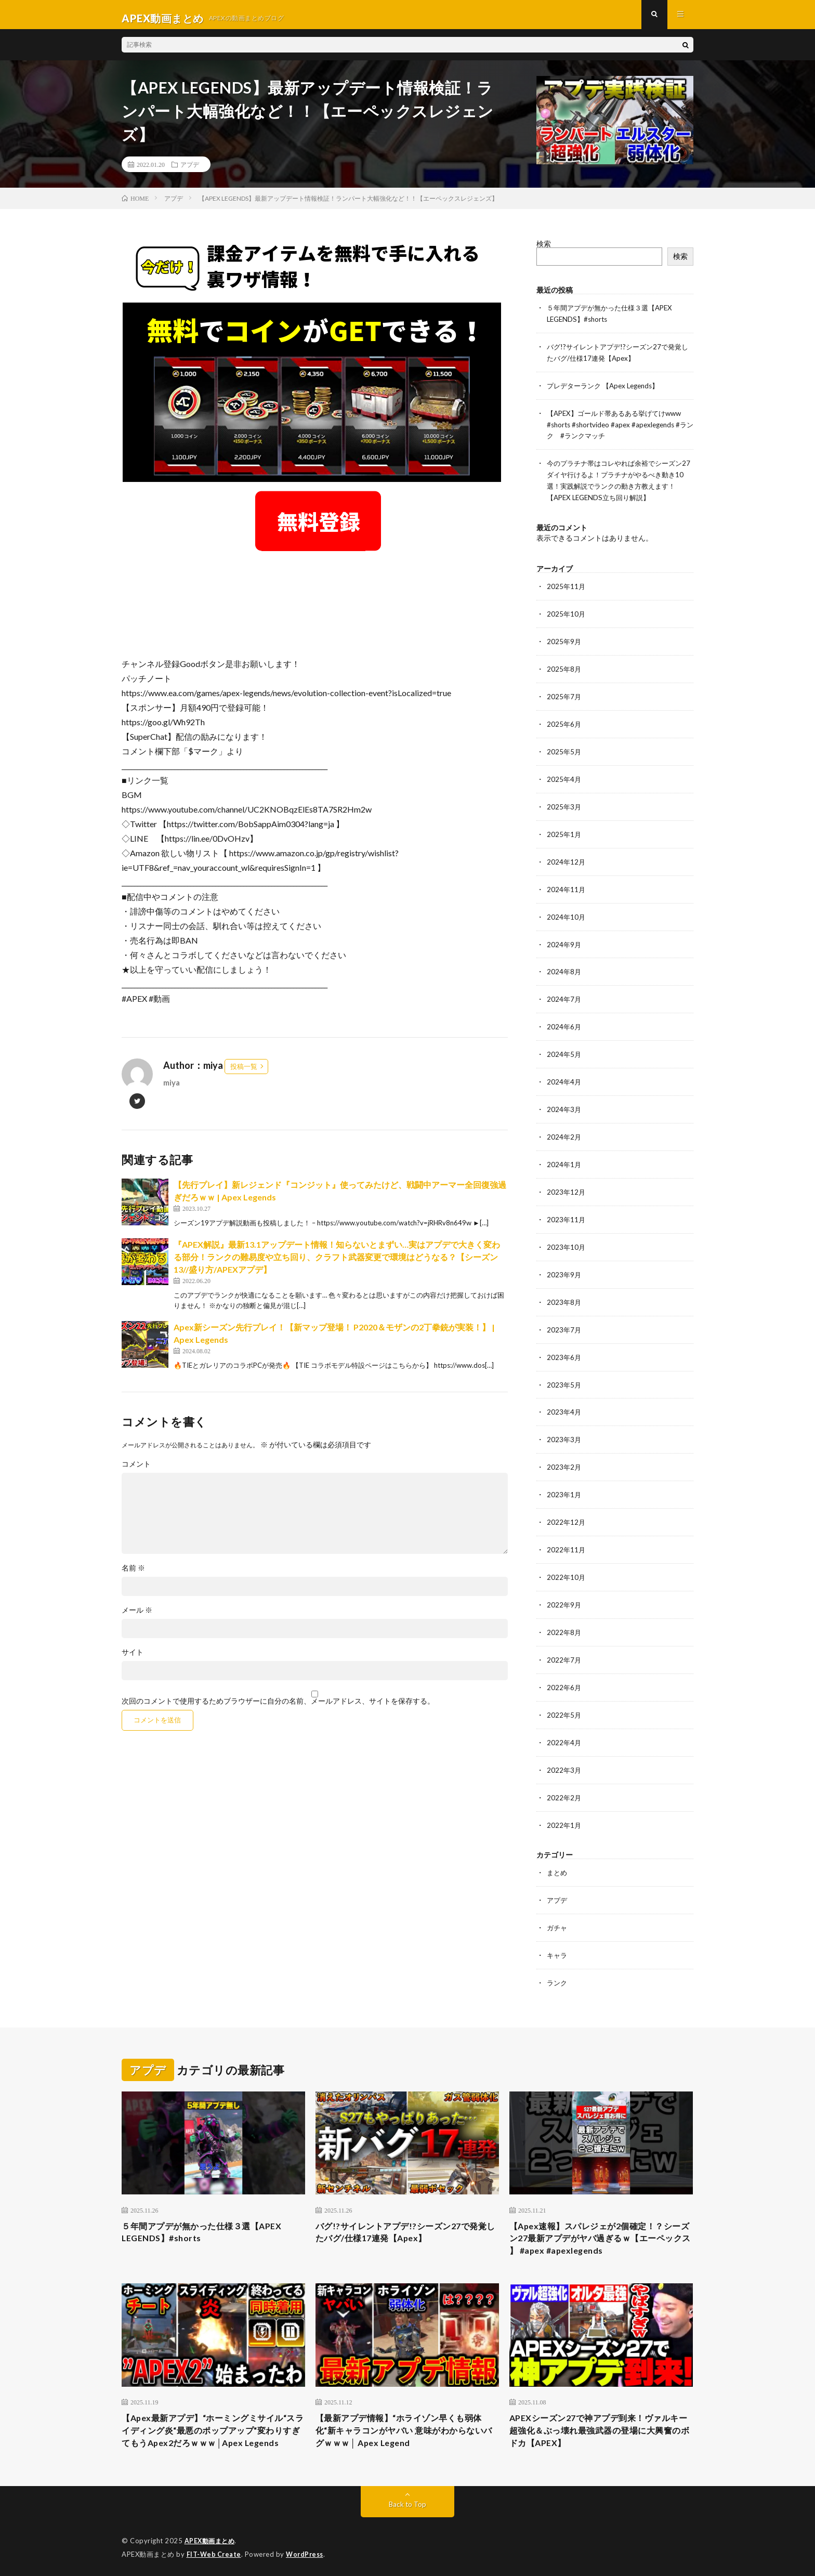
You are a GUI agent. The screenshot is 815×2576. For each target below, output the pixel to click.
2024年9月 (564, 939)
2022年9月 (564, 1588)
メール (137, 1617)
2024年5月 (564, 1047)
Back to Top (407, 2503)
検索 (543, 250)
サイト (132, 1659)
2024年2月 (564, 1128)
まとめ (558, 1851)
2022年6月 (564, 1669)
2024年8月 (564, 966)
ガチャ (558, 1905)
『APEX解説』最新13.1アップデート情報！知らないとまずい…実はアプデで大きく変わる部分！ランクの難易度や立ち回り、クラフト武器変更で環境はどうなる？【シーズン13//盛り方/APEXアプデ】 (337, 1264)
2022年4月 (564, 1723)
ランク (558, 1959)
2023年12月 (566, 1182)
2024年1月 (564, 1155)
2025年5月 (564, 750)
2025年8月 (564, 668)
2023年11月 (566, 1209)
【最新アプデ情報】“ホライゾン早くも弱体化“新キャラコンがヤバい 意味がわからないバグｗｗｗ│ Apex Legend (405, 2413)
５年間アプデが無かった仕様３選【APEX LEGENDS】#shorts (211, 2210)
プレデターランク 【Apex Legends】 (607, 390)
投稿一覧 (243, 1073)
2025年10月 (566, 614)
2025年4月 (564, 777)
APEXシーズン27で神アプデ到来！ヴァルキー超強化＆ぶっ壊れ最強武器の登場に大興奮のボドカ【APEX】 (600, 2413)
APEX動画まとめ (211, 2539)
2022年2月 (564, 1777)
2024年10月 (566, 912)
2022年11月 (566, 1533)
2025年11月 (566, 587)
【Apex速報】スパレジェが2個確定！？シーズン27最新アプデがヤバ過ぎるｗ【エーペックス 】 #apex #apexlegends (600, 2217)
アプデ (189, 171)
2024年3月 (564, 1101)
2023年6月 (564, 1344)
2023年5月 (564, 1371)
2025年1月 (564, 831)
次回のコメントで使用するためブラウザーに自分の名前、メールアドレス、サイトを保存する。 (278, 1708)
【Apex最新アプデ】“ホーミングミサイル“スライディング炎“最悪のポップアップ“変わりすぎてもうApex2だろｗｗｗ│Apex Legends (207, 2420)
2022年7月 (564, 1642)
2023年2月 (564, 1452)
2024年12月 (566, 858)
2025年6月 (564, 722)
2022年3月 (564, 1750)
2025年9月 (564, 641)
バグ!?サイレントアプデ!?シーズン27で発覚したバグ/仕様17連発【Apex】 (406, 2210)
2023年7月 (564, 1317)
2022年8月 (564, 1615)
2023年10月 (566, 1236)
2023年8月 (564, 1290)
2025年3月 (564, 804)
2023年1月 (564, 1479)
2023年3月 (564, 1425)
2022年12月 (566, 1506)
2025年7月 (564, 695)
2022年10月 (566, 1561)
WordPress (307, 2552)
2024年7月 (564, 993)
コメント (136, 1471)
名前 (133, 1575)
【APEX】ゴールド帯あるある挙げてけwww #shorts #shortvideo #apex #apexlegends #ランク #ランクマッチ (619, 428)
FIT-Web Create (215, 2552)
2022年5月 (564, 1696)
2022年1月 (564, 1804)
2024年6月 (564, 1020)
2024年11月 (566, 885)
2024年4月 (564, 1074)
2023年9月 (564, 1263)
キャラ (558, 1932)
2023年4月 (564, 1398)
